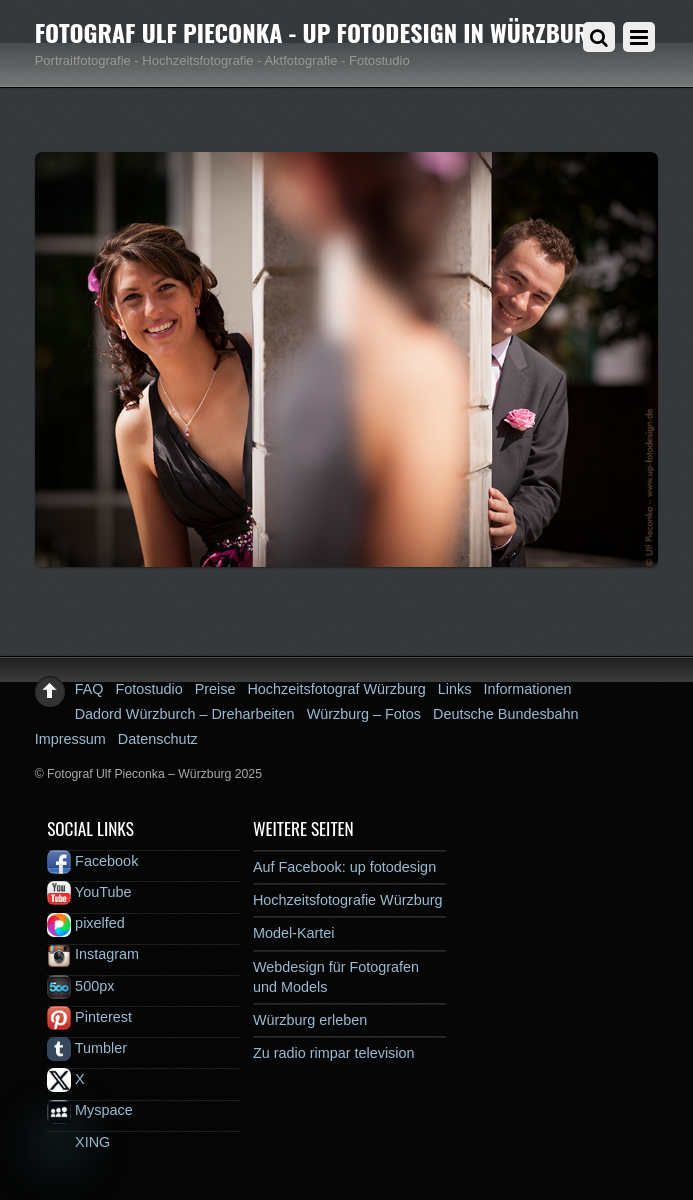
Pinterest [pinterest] (89, 1017)
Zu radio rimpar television (334, 1053)
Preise (215, 689)
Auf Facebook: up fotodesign (344, 867)
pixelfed (86, 923)
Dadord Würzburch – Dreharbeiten (185, 714)
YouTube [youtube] (89, 892)
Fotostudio (148, 689)
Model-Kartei (294, 933)
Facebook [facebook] (92, 861)
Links (455, 689)
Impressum (70, 739)
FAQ (89, 689)
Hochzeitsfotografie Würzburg (348, 900)
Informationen (527, 689)
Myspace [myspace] (90, 1110)
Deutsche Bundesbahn (506, 714)
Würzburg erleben (310, 1020)
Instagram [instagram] (93, 954)
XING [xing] (78, 1142)
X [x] (66, 1079)
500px (80, 986)
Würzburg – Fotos (364, 714)
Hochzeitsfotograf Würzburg (336, 689)
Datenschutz (158, 739)
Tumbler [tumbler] (87, 1048)
